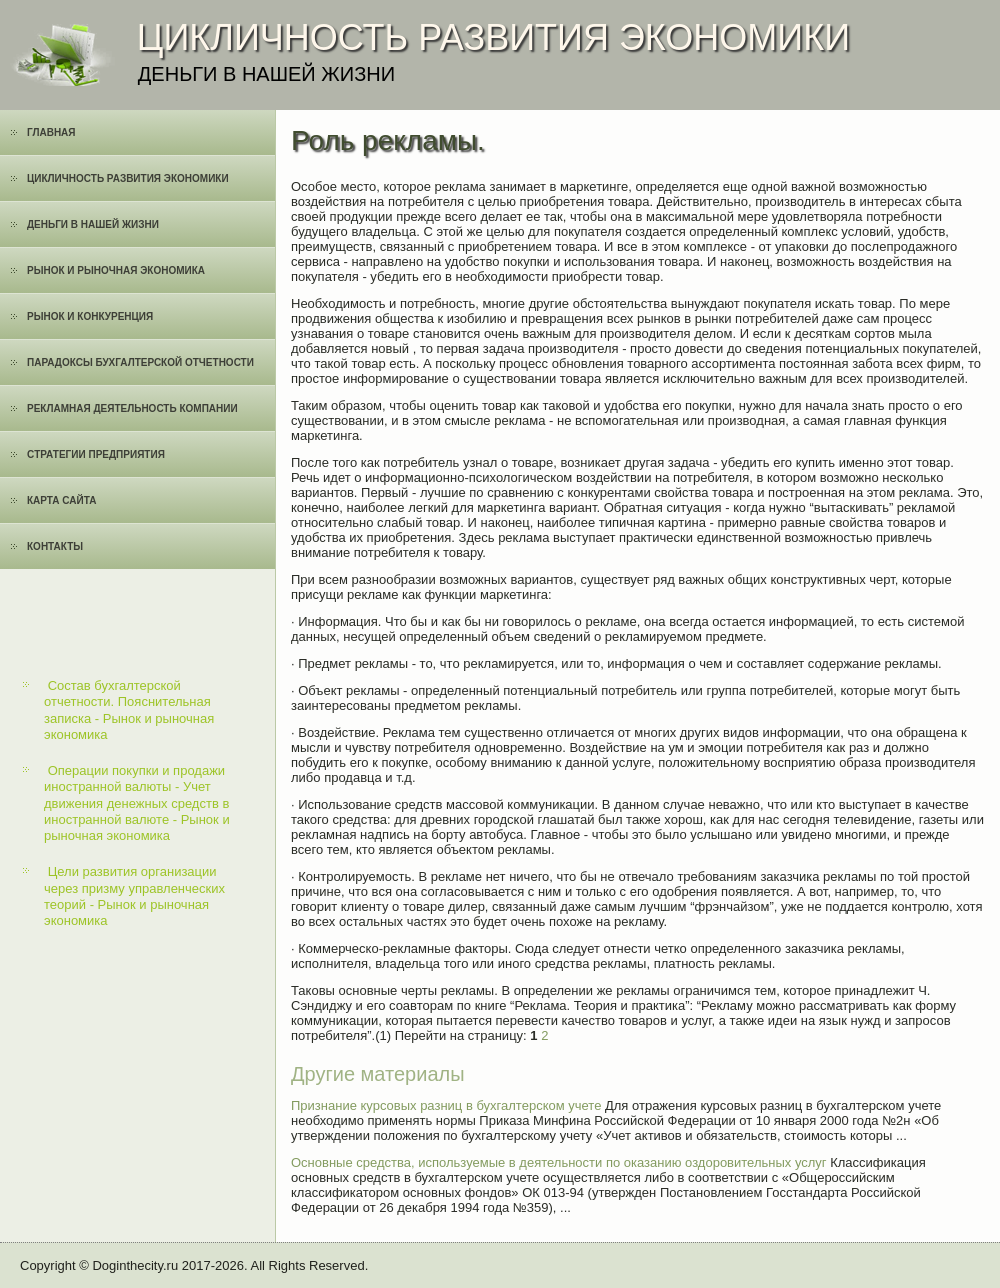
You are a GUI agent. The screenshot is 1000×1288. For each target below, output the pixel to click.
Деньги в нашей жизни (93, 224)
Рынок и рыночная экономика (116, 270)
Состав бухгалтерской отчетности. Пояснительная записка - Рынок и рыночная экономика (129, 710)
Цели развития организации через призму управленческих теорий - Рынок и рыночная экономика (134, 896)
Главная (51, 132)
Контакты (55, 546)
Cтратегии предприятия (96, 454)
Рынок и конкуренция (90, 316)
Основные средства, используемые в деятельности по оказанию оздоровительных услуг (559, 1162)
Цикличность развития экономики (128, 178)
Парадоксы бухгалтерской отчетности (140, 362)
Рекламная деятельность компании (132, 408)
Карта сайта (61, 500)
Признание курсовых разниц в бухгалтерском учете (446, 1105)
